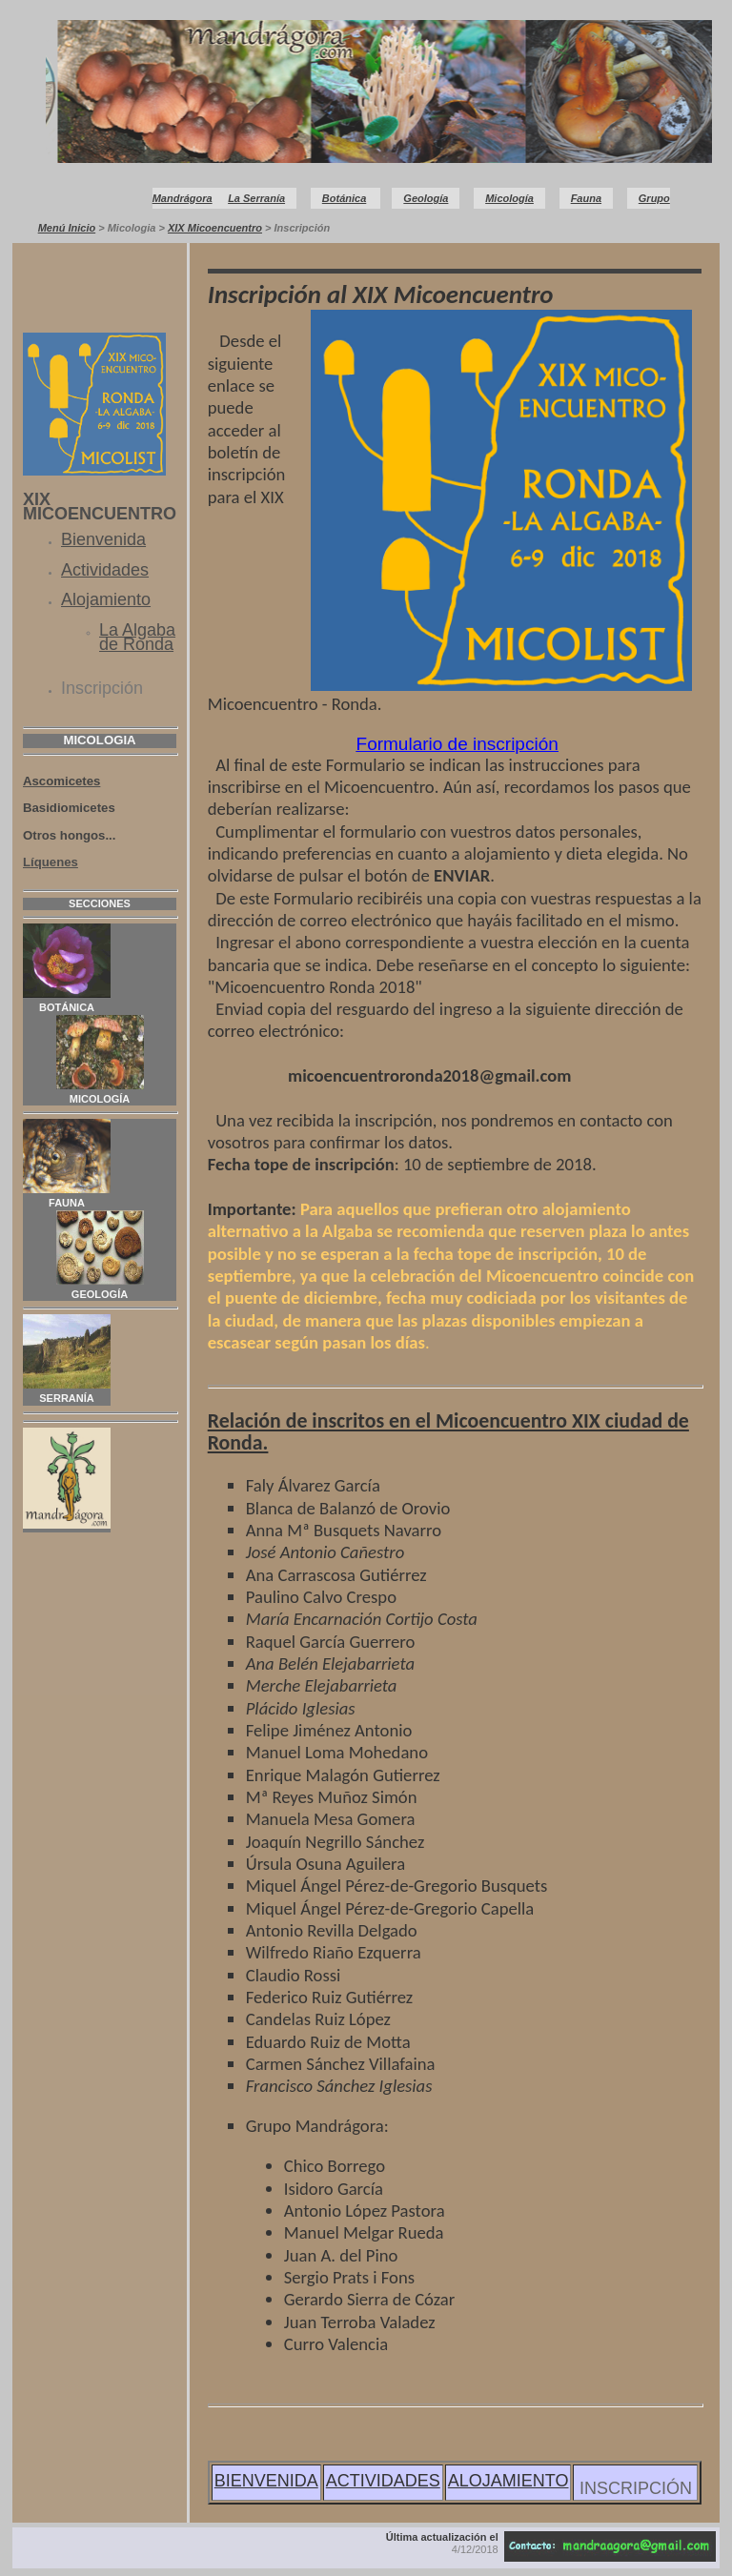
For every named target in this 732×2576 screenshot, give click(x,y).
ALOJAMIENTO (508, 2480)
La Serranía (256, 198)
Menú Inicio (67, 227)
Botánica (344, 198)
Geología (425, 198)
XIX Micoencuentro (215, 227)
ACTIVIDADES (383, 2480)
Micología (509, 198)
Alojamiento (106, 599)
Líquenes (50, 862)
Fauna (586, 198)
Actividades (105, 569)
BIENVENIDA (266, 2480)
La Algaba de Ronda (137, 637)
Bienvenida (103, 539)
